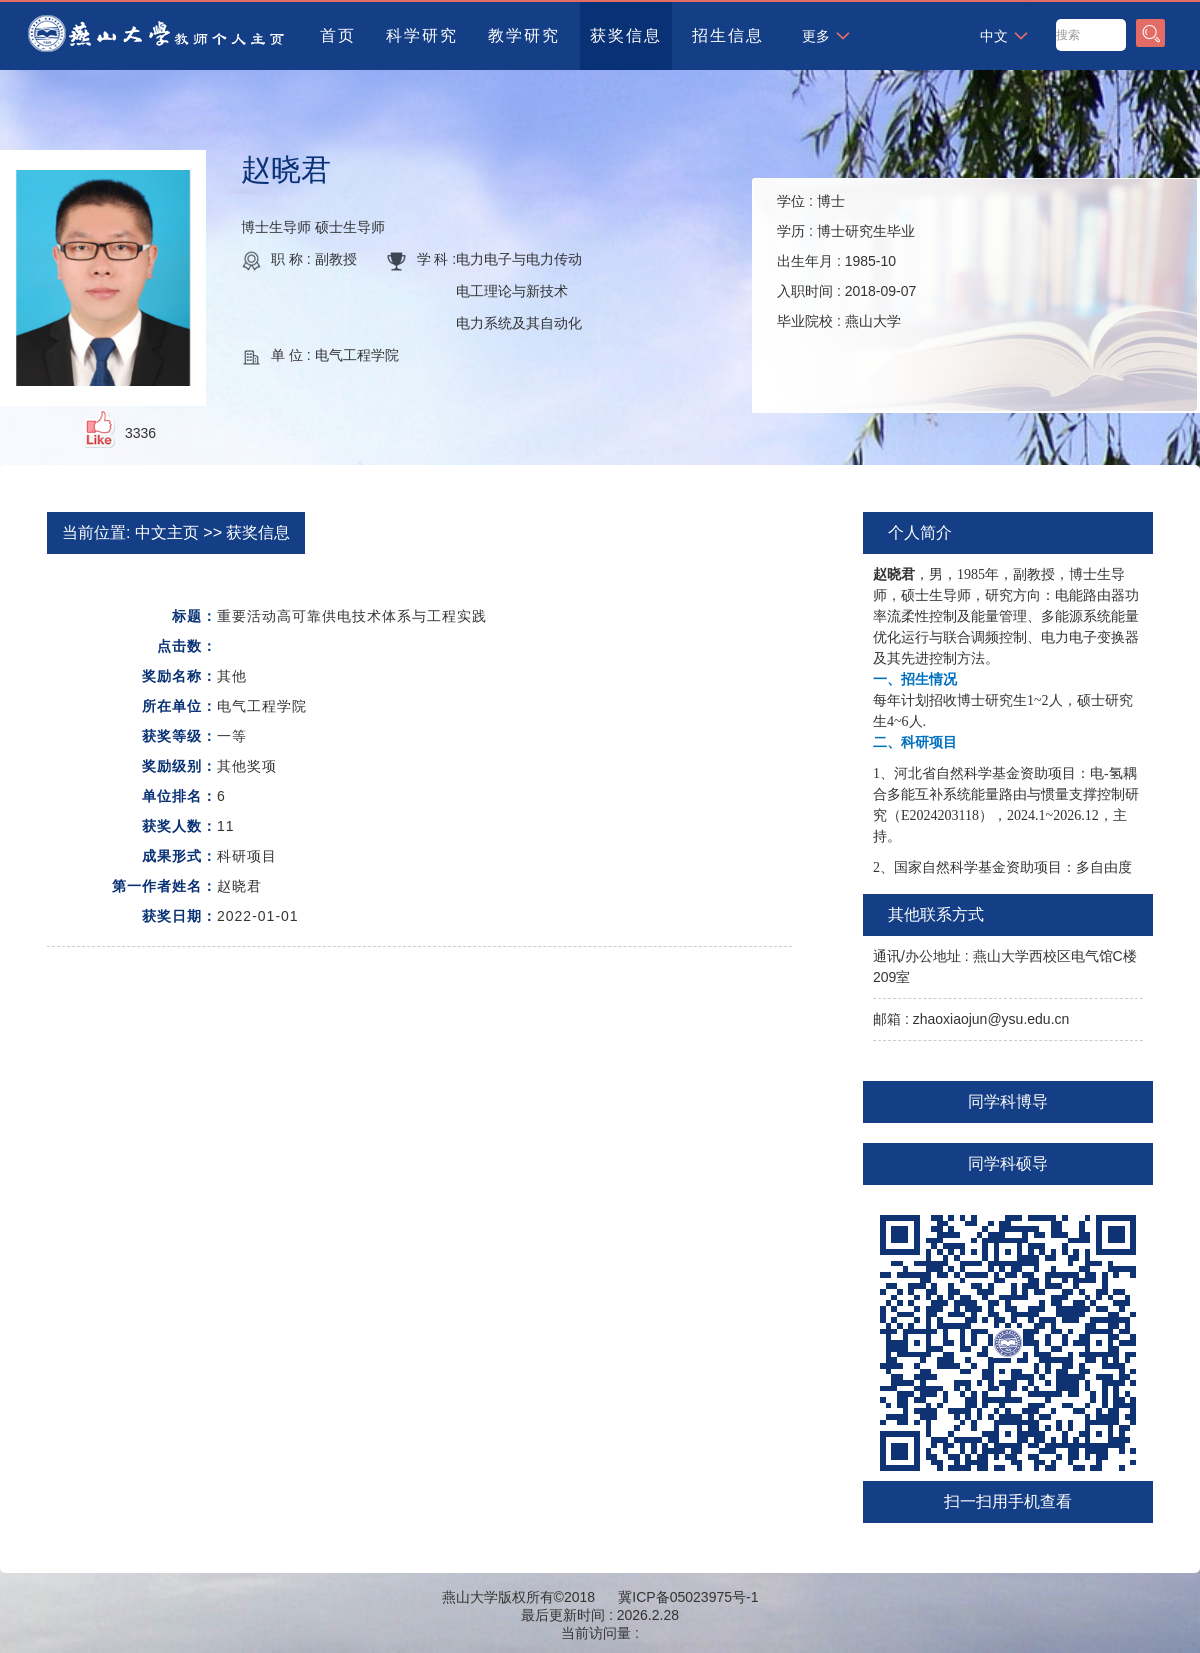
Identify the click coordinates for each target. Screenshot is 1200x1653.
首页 (338, 35)
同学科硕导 (1008, 1163)
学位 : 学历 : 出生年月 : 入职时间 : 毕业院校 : (846, 261)
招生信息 (728, 35)
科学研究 (422, 35)
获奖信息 (626, 35)
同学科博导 (1008, 1101)
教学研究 (524, 35)
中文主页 (167, 532)
